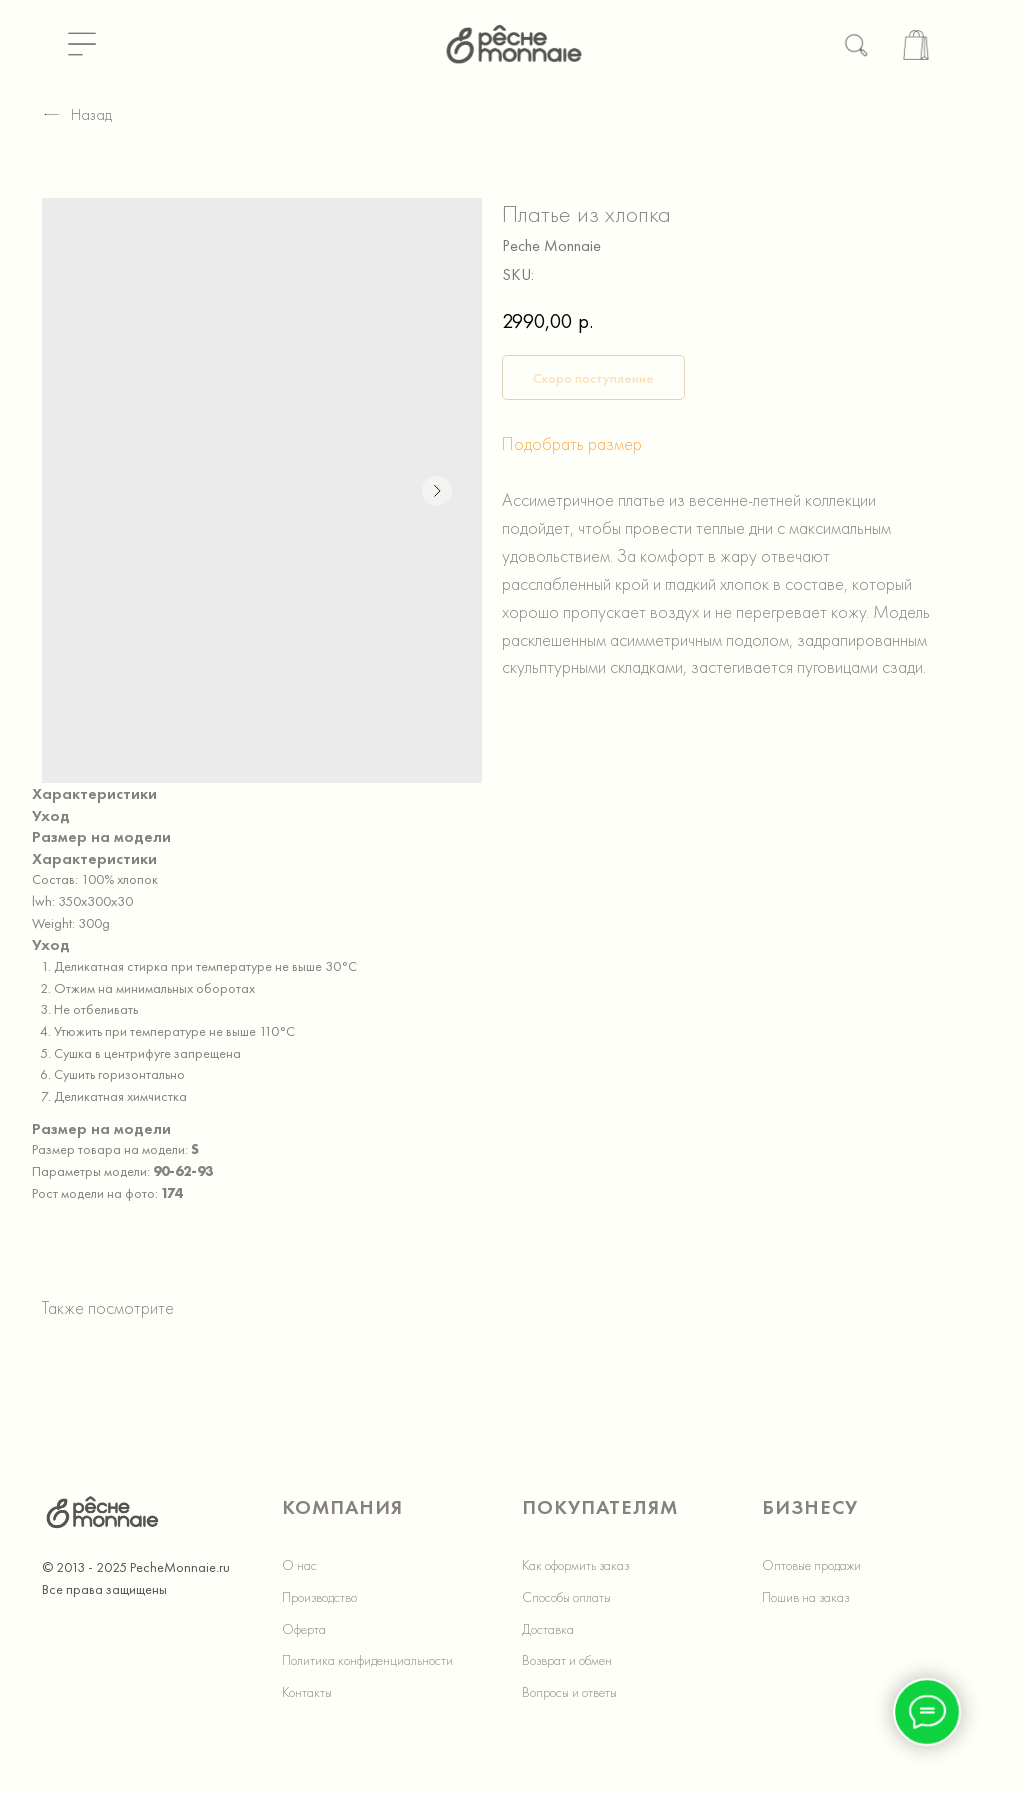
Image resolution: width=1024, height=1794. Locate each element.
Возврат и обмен (567, 1660)
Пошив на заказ (805, 1597)
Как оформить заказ (575, 1565)
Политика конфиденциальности (367, 1660)
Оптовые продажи (811, 1565)
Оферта (304, 1629)
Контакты (307, 1692)
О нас (299, 1565)
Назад (77, 114)
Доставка (548, 1629)
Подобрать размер (572, 443)
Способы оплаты (566, 1597)
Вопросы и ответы (569, 1692)
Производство (319, 1597)
